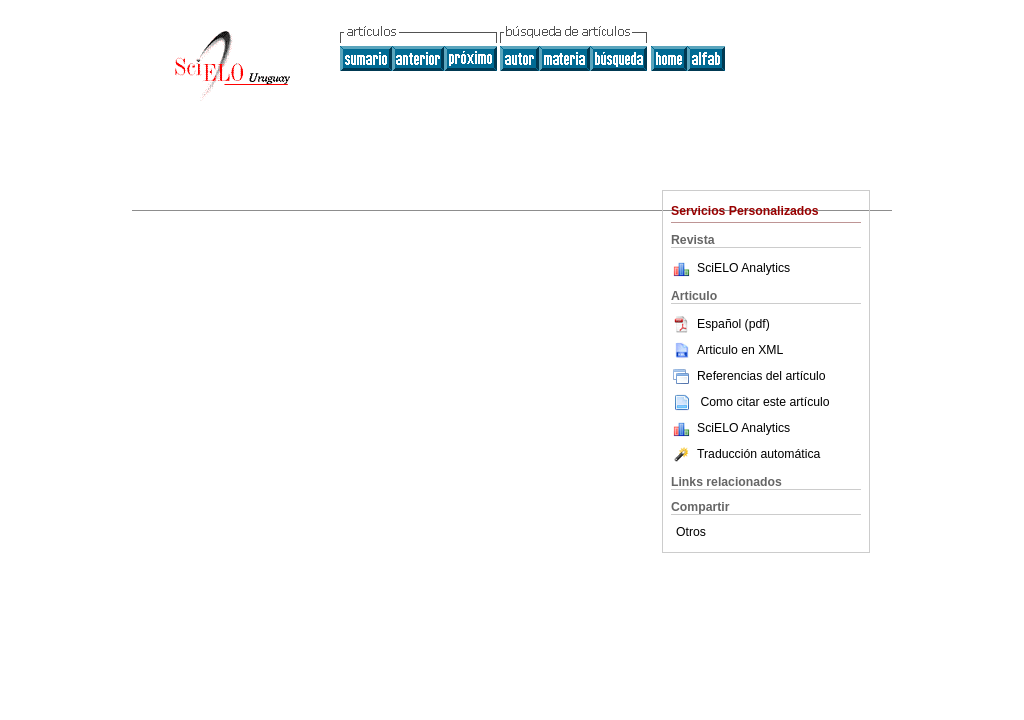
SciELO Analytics (743, 268)
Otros (691, 532)
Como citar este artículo (764, 402)
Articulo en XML (727, 350)
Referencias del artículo (748, 376)
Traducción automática (745, 454)
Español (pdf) (720, 324)
